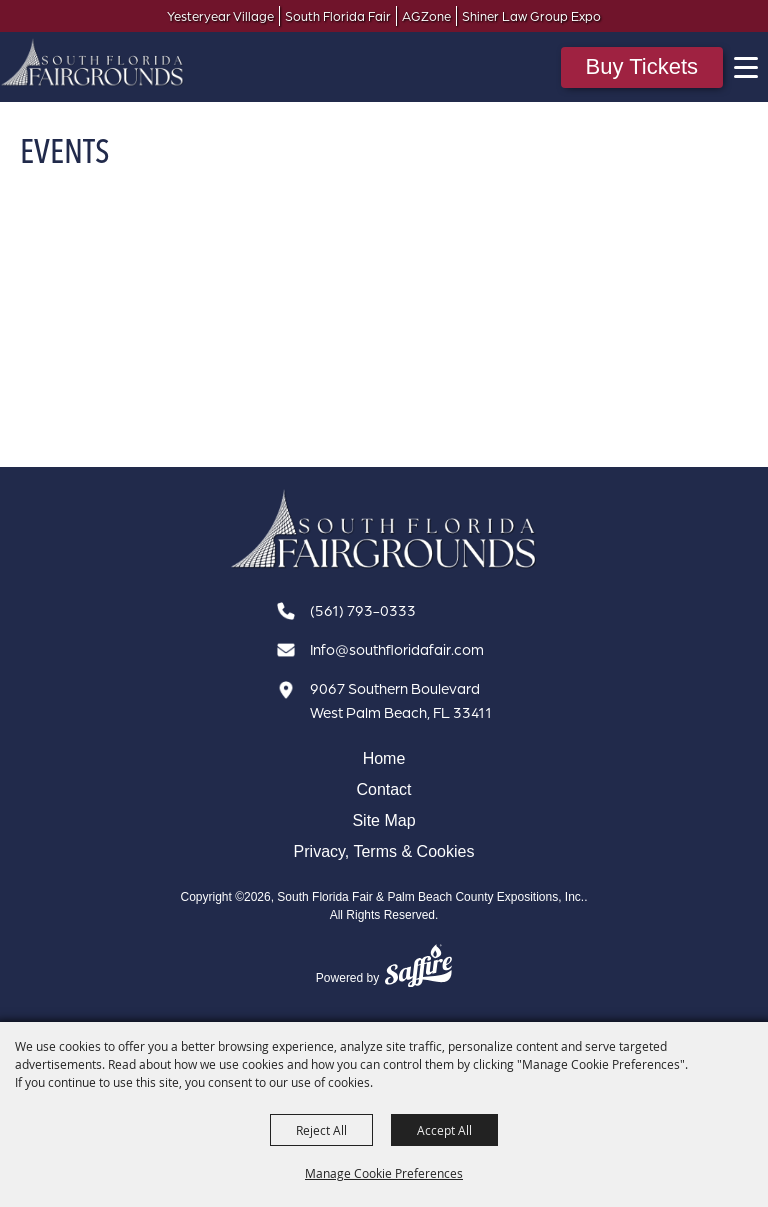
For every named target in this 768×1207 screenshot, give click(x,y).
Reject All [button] (321, 1130)
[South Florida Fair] (384, 529)
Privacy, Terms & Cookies (384, 852)
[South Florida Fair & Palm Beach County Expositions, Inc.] (92, 62)
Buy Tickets (642, 66)
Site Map (383, 821)
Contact (383, 790)
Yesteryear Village (220, 16)
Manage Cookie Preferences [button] (384, 1173)
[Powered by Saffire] (418, 968)
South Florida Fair (338, 16)
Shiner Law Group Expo (531, 16)
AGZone (426, 16)
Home (384, 759)
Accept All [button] (444, 1130)
